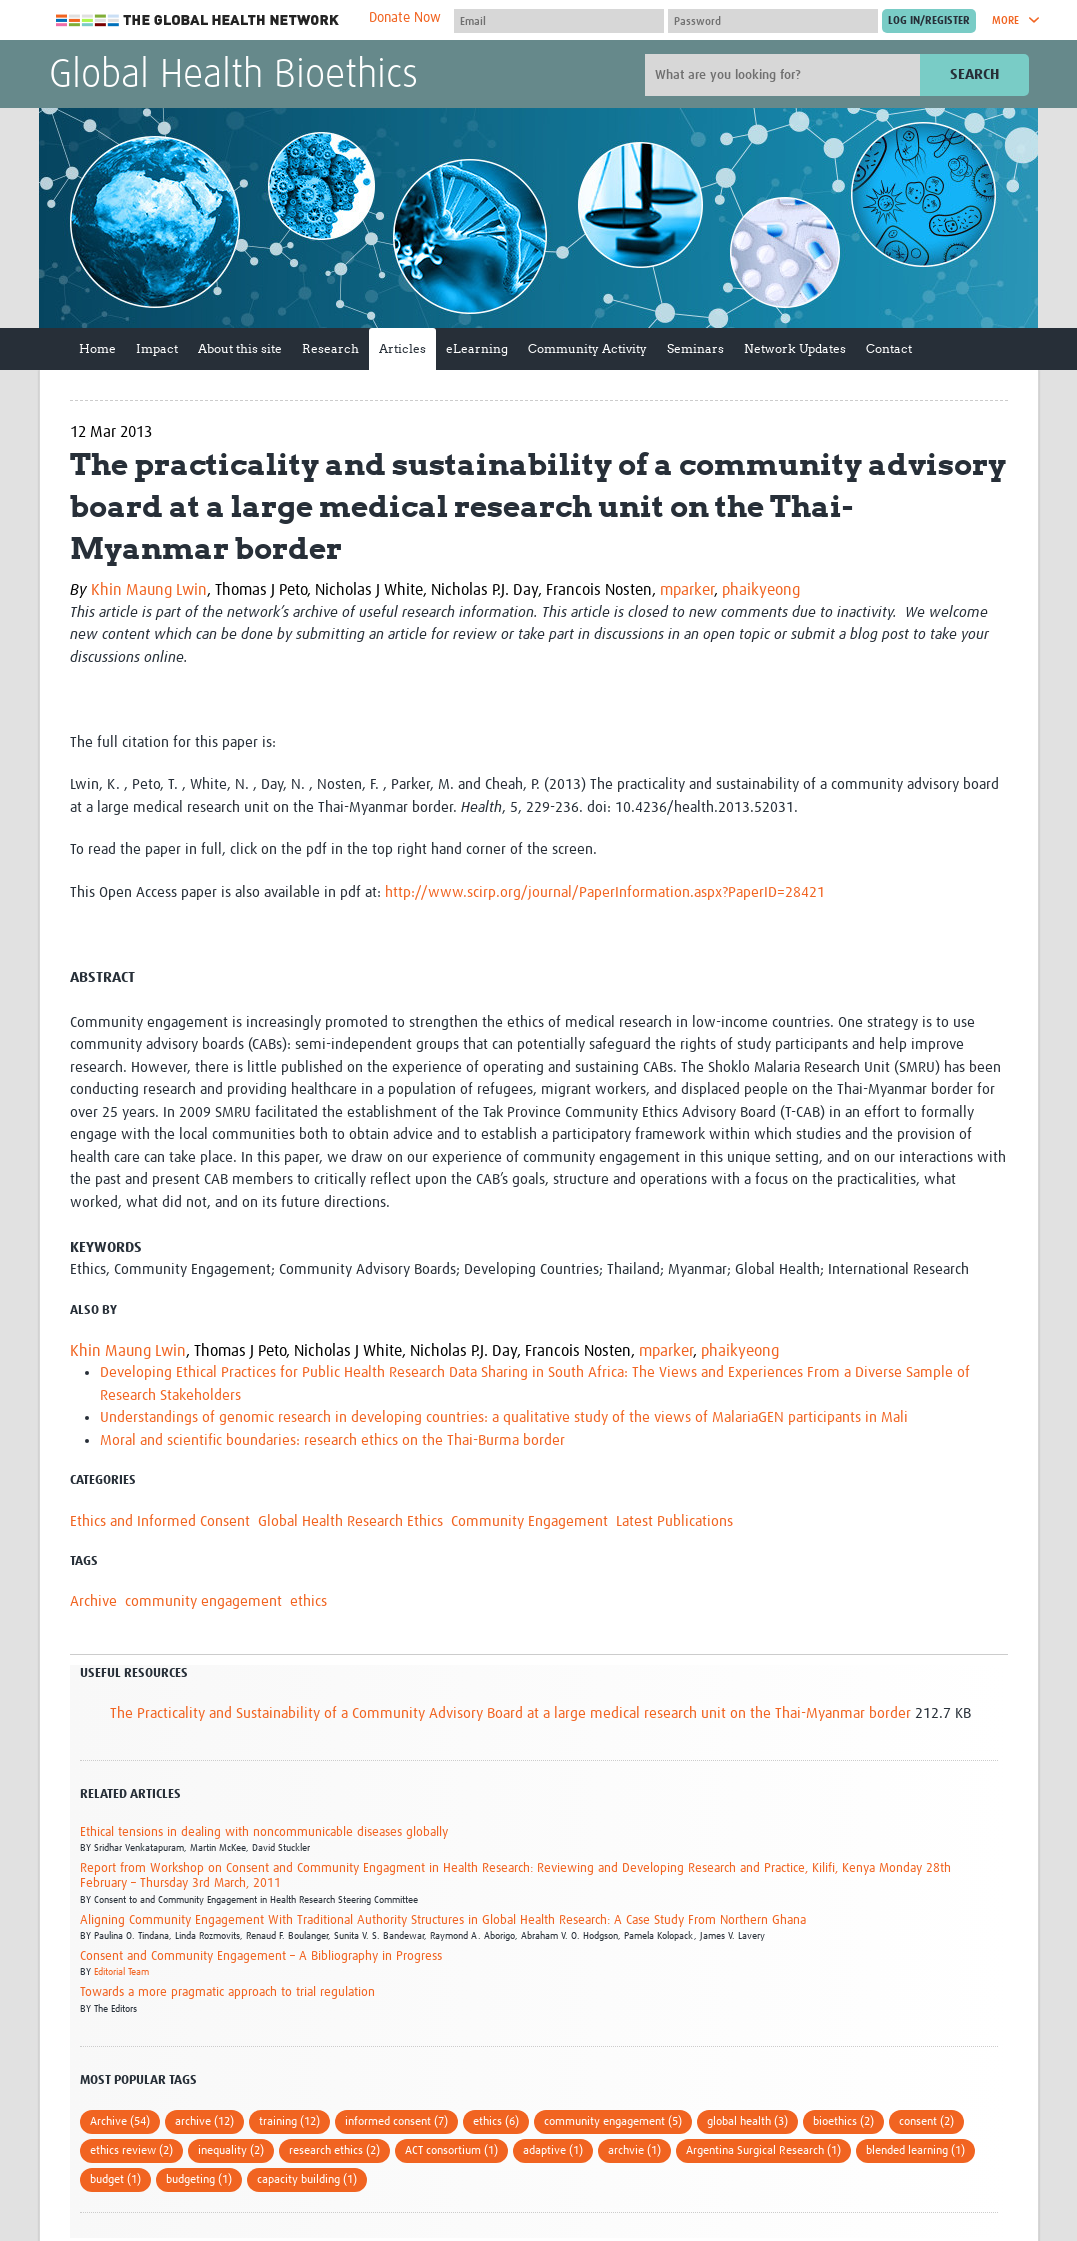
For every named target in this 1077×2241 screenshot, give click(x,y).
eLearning (477, 348)
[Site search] (785, 75)
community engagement (203, 1601)
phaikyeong (761, 590)
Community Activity (587, 348)
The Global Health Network (198, 20)
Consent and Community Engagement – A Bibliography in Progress (261, 1956)
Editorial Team (121, 1972)
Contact (889, 348)
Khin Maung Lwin (149, 590)
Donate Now (405, 18)
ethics (308, 1601)
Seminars (695, 348)
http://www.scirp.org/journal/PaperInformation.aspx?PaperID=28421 (605, 892)
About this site (240, 348)
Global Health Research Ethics (350, 1521)
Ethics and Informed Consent (160, 1521)
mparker (687, 590)
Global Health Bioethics (233, 76)
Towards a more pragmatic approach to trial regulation (227, 1992)
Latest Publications (674, 1521)
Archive (93, 1601)
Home (97, 348)
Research (330, 348)
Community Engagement (529, 1521)
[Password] (773, 21)
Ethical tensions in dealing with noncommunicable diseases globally (264, 1832)
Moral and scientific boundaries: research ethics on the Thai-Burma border (332, 1440)
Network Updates (795, 348)
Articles (402, 348)
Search (974, 74)
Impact (157, 348)
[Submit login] (929, 21)
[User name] (559, 21)
